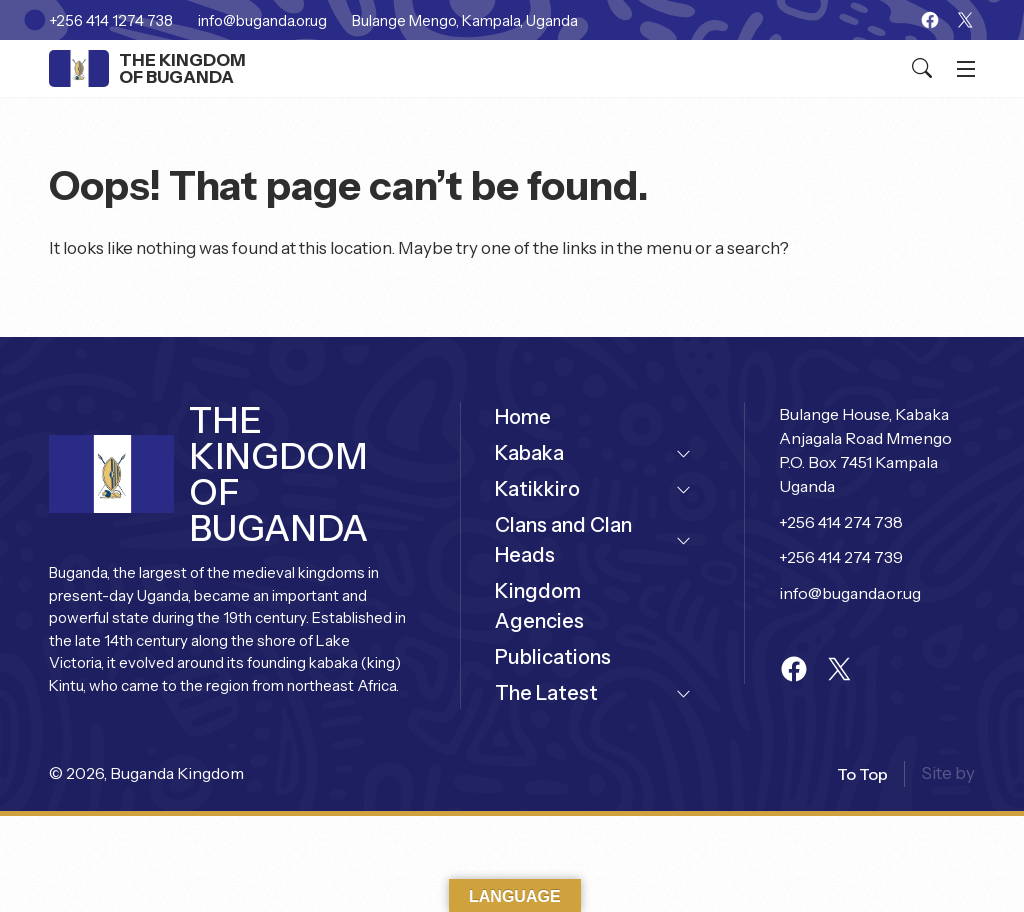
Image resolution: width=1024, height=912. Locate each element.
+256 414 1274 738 (111, 20)
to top (862, 774)
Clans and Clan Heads (563, 540)
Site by (948, 773)
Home (523, 417)
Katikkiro (537, 489)
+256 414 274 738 (841, 522)
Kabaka (529, 453)
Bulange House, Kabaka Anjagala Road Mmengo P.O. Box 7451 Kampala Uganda (867, 450)
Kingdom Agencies (539, 606)
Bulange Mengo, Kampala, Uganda (465, 20)
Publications (553, 657)
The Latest (546, 693)
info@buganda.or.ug (262, 20)
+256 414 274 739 (841, 557)
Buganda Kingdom (177, 773)
